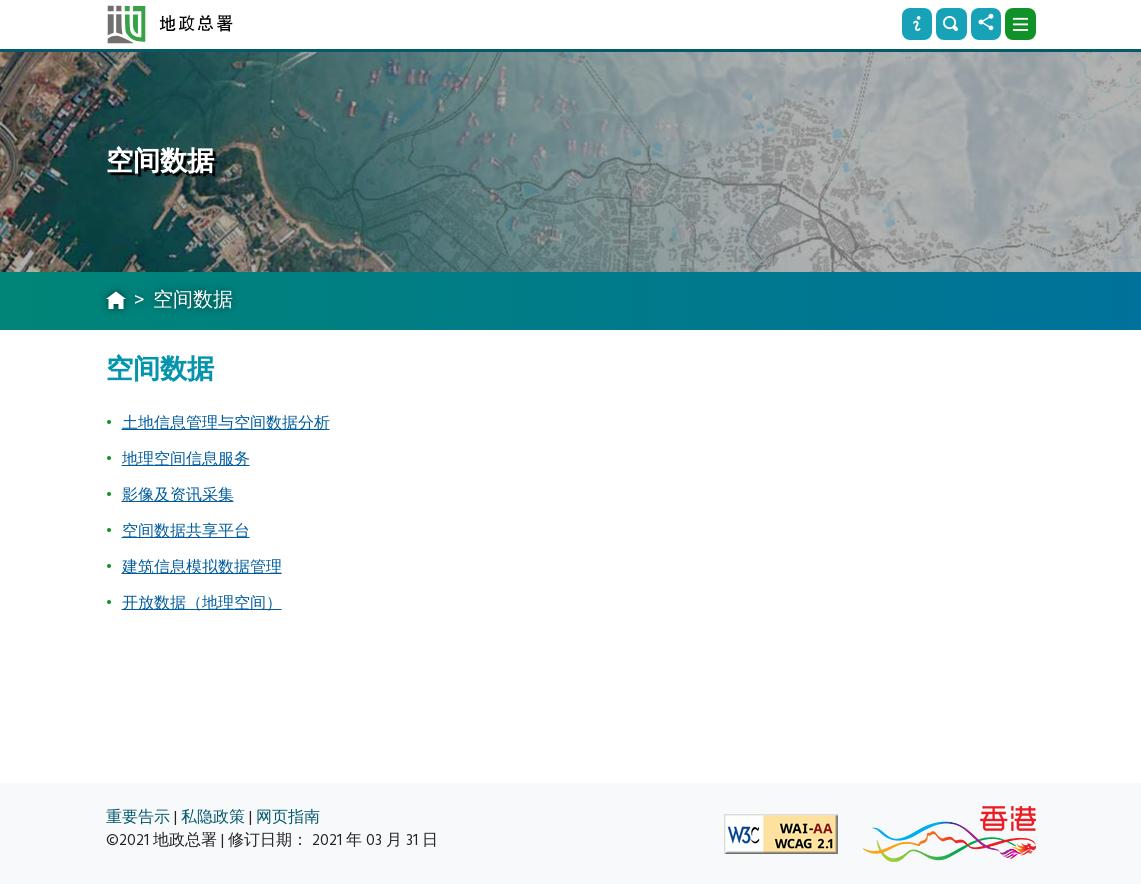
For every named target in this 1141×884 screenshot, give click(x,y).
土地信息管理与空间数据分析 (226, 423)
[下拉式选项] (1020, 24)
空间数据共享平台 (186, 531)
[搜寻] (951, 24)
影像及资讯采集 (178, 495)
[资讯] (917, 24)
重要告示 (138, 817)
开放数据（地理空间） (202, 603)
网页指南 (288, 817)
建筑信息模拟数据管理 (202, 567)
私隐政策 (213, 817)
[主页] (116, 302)
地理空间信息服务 (186, 459)
